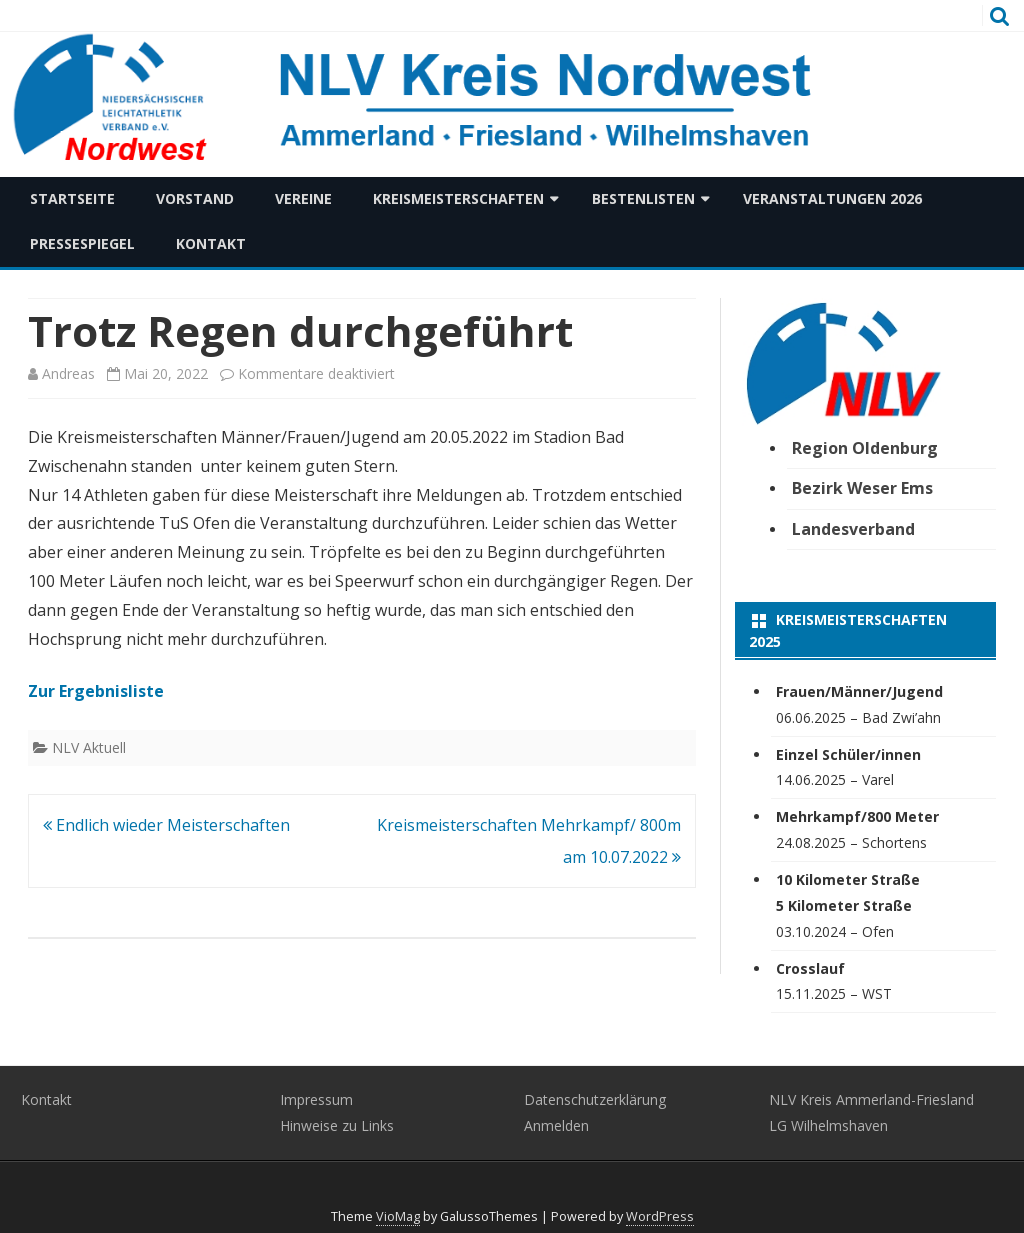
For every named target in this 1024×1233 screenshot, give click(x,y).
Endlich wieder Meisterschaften (166, 825)
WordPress (660, 1216)
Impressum (316, 1099)
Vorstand (195, 198)
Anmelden (556, 1125)
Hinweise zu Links (337, 1125)
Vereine (303, 198)
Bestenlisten (643, 198)
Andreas (68, 373)
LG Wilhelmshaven (828, 1125)
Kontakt (211, 243)
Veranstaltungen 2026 (832, 198)
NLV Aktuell (89, 747)
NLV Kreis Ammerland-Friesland (871, 1099)
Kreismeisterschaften (458, 198)
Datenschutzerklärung (595, 1099)
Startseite (72, 198)
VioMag (398, 1216)
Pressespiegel (82, 243)
